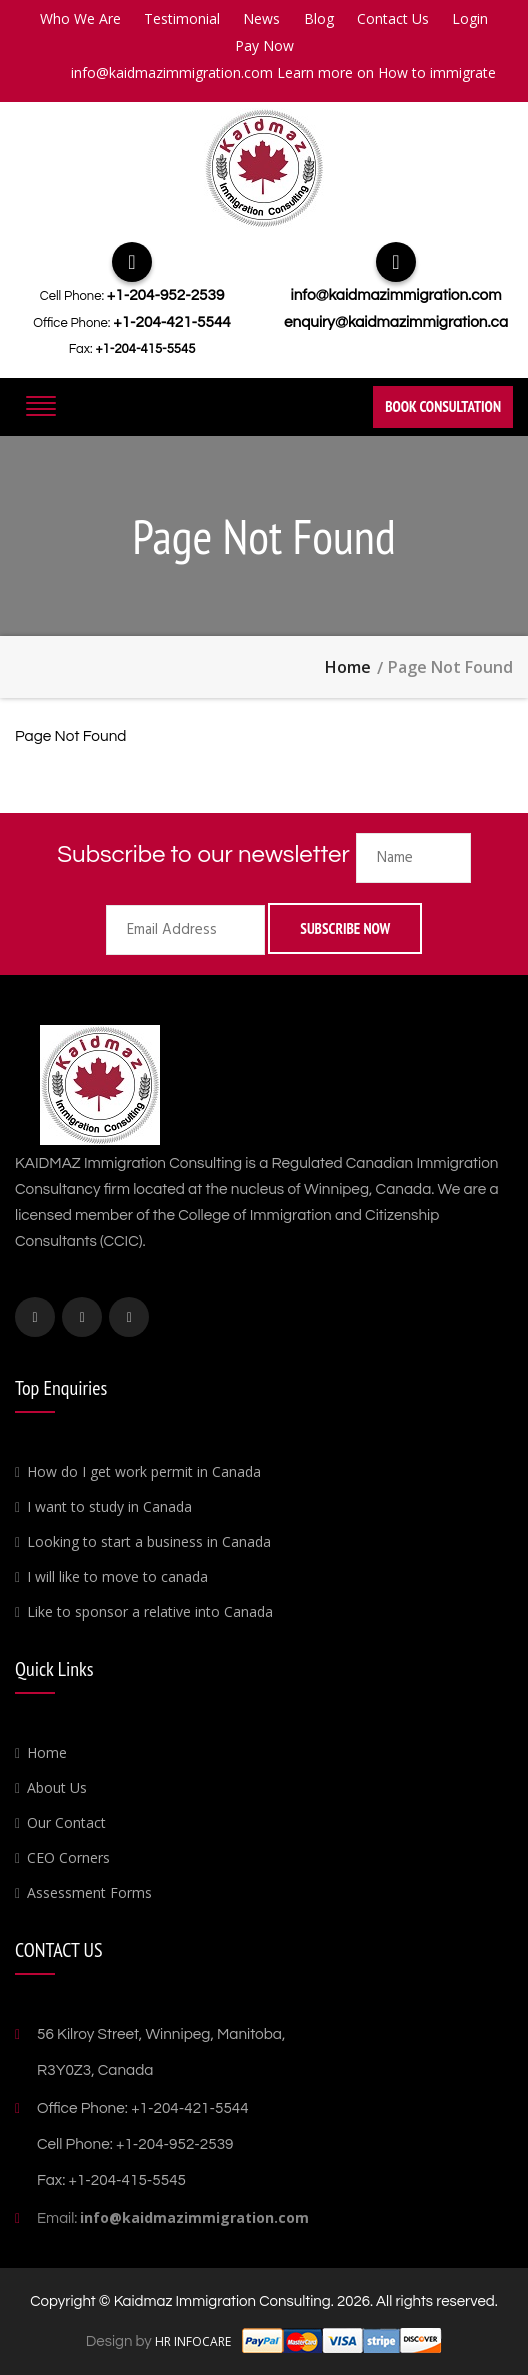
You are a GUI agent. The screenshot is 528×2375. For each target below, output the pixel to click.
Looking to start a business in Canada (149, 1541)
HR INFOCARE (194, 2341)
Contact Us (393, 18)
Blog (319, 18)
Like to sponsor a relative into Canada (150, 1611)
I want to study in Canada (109, 1506)
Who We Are (80, 18)
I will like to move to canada (117, 1576)
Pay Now (264, 45)
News (261, 18)
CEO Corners (68, 1857)
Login (470, 18)
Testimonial (182, 18)
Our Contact (66, 1822)
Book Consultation (443, 406)
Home (348, 667)
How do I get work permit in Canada (144, 1471)
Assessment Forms (89, 1892)
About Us (57, 1787)
